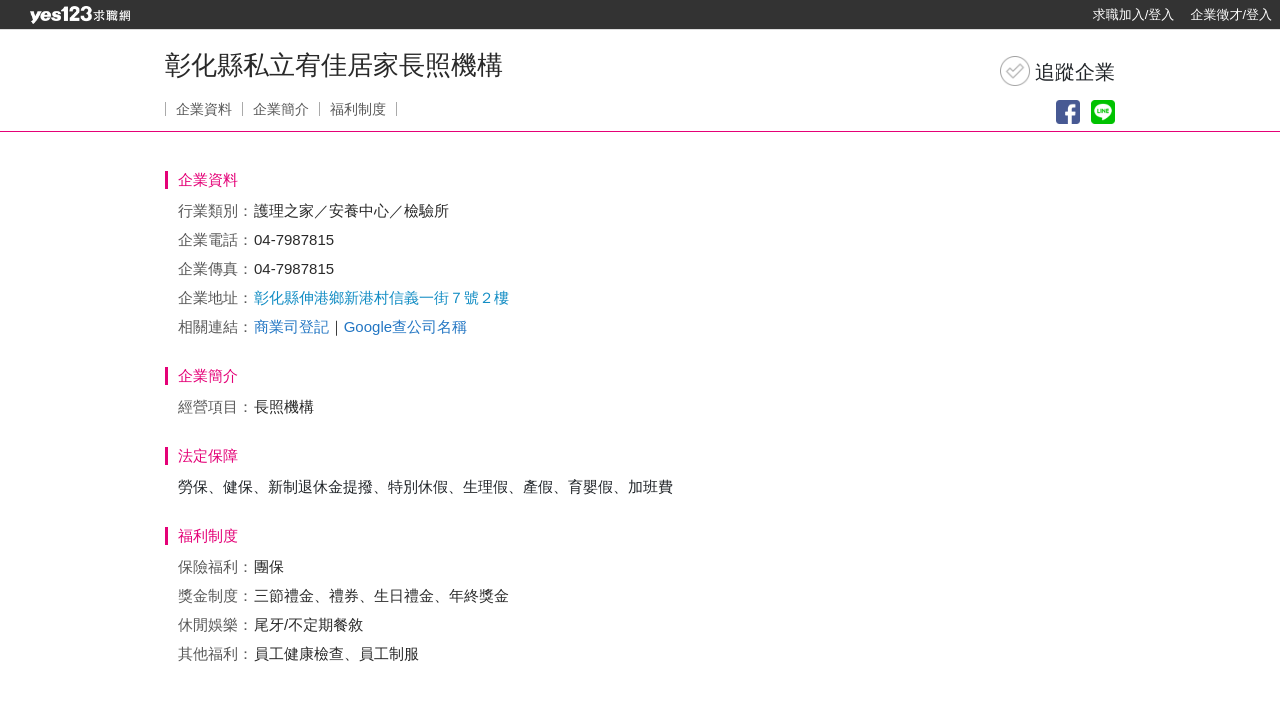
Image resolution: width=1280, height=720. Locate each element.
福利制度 (358, 109)
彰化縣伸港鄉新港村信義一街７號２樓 (381, 297)
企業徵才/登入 (1231, 14)
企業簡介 (281, 109)
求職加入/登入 (1134, 14)
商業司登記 (291, 326)
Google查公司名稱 (405, 326)
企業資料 (204, 109)
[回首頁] (80, 15)
